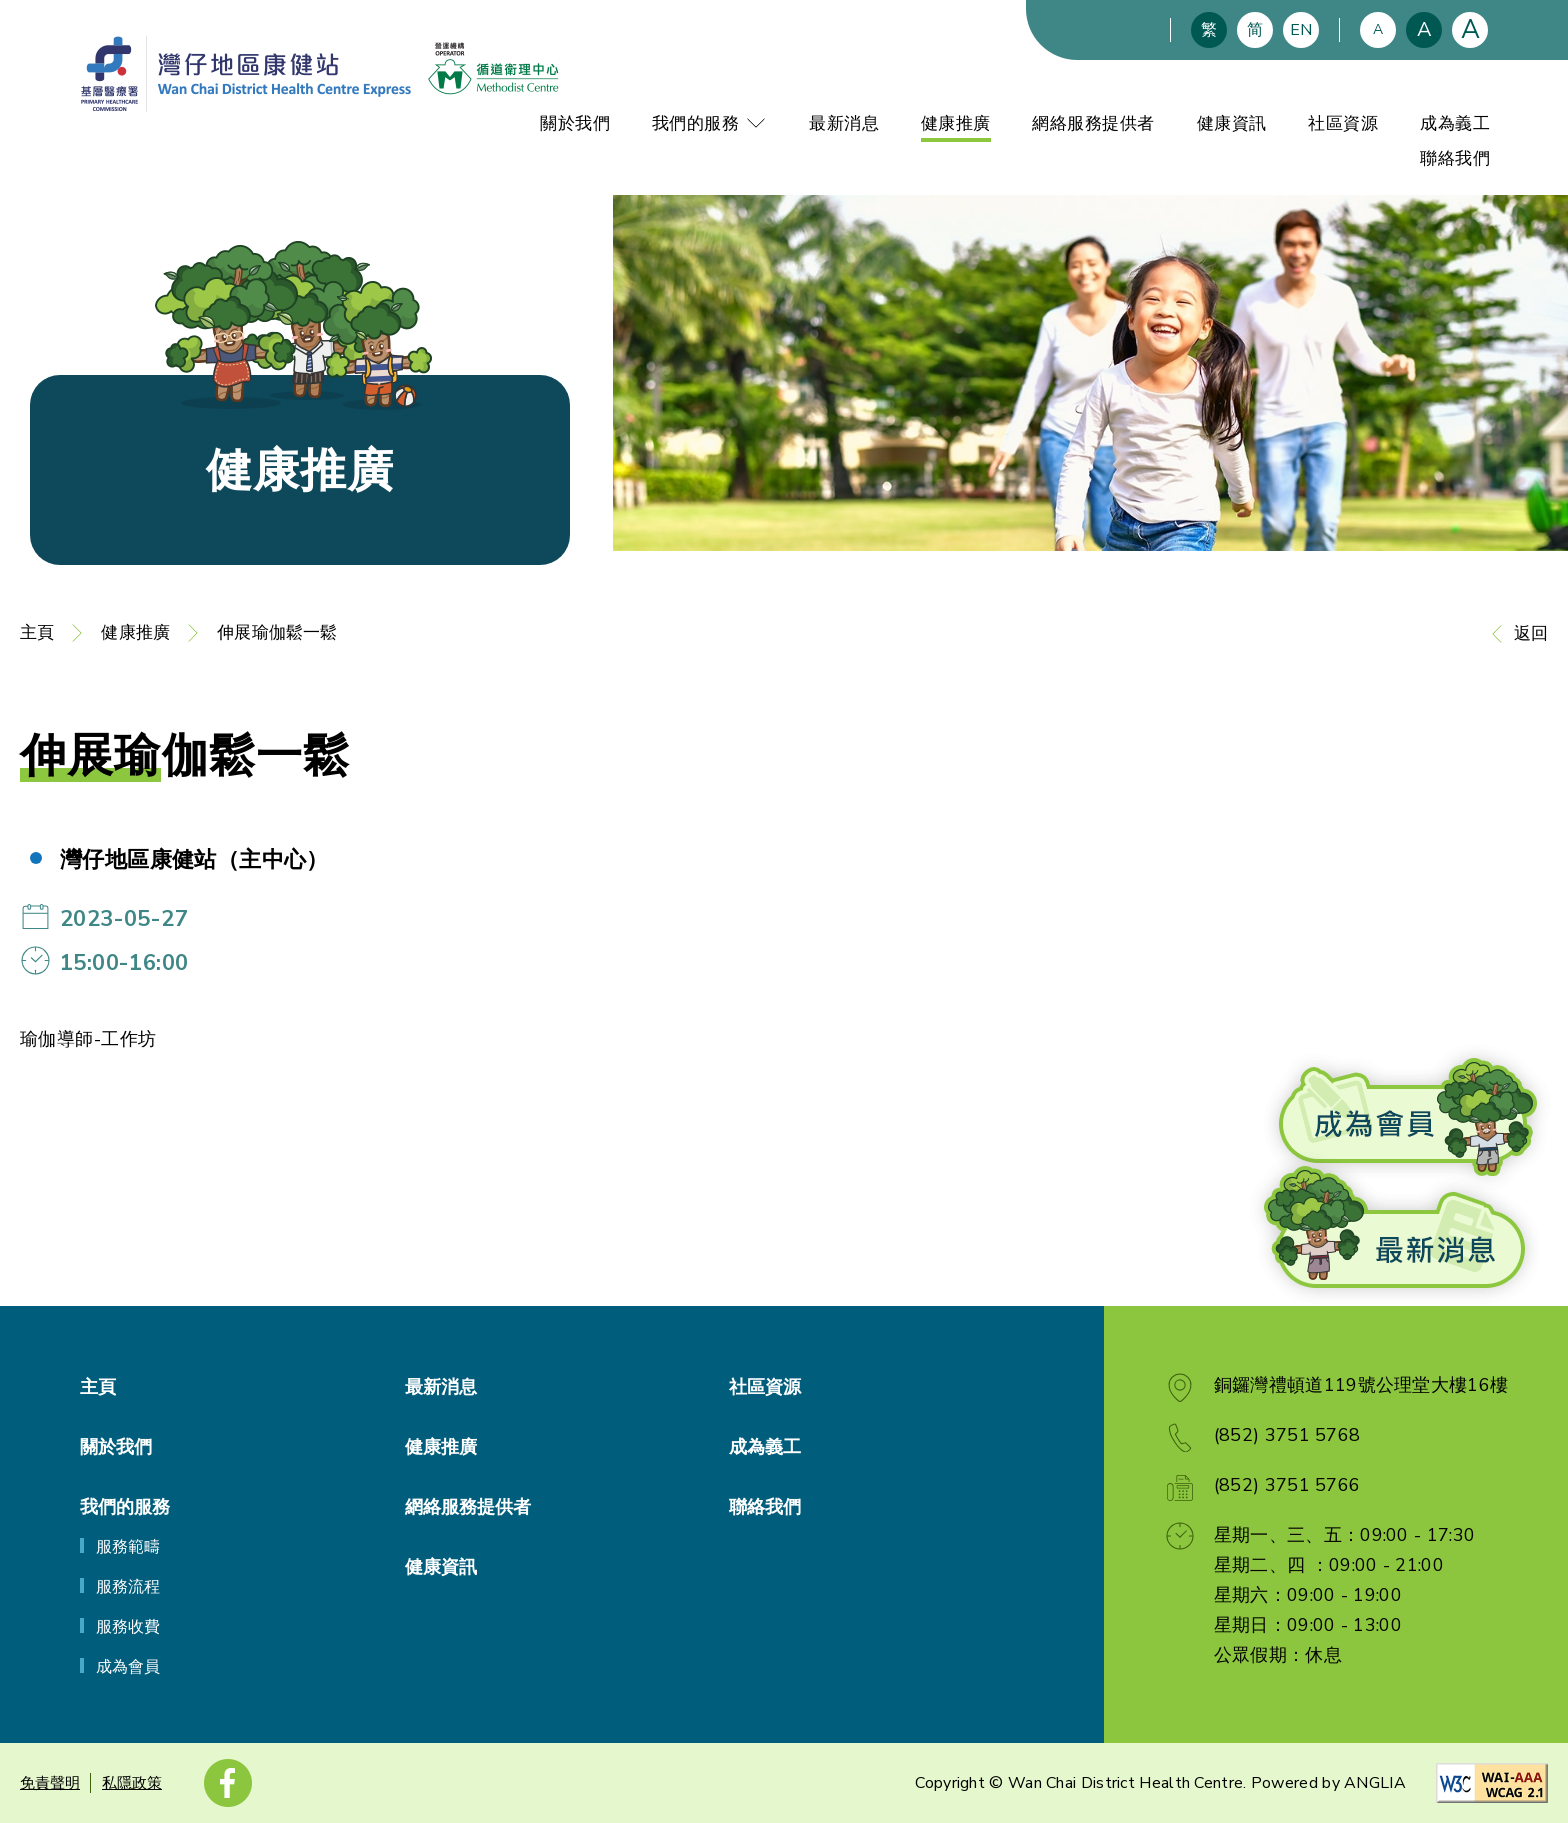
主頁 (37, 632)
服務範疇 (128, 1547)
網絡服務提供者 (1093, 123)
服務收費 (128, 1627)
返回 (1531, 633)
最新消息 (844, 123)
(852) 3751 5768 (1287, 1435)
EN (1301, 30)
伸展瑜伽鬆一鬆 (277, 632)
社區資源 (1343, 123)
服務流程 (128, 1587)
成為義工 (1455, 123)
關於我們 (575, 123)
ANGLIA (1375, 1783)
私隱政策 (132, 1783)
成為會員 (128, 1667)
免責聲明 (50, 1783)
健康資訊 (1232, 123)
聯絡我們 (1455, 158)
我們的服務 (710, 123)
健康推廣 (956, 123)
